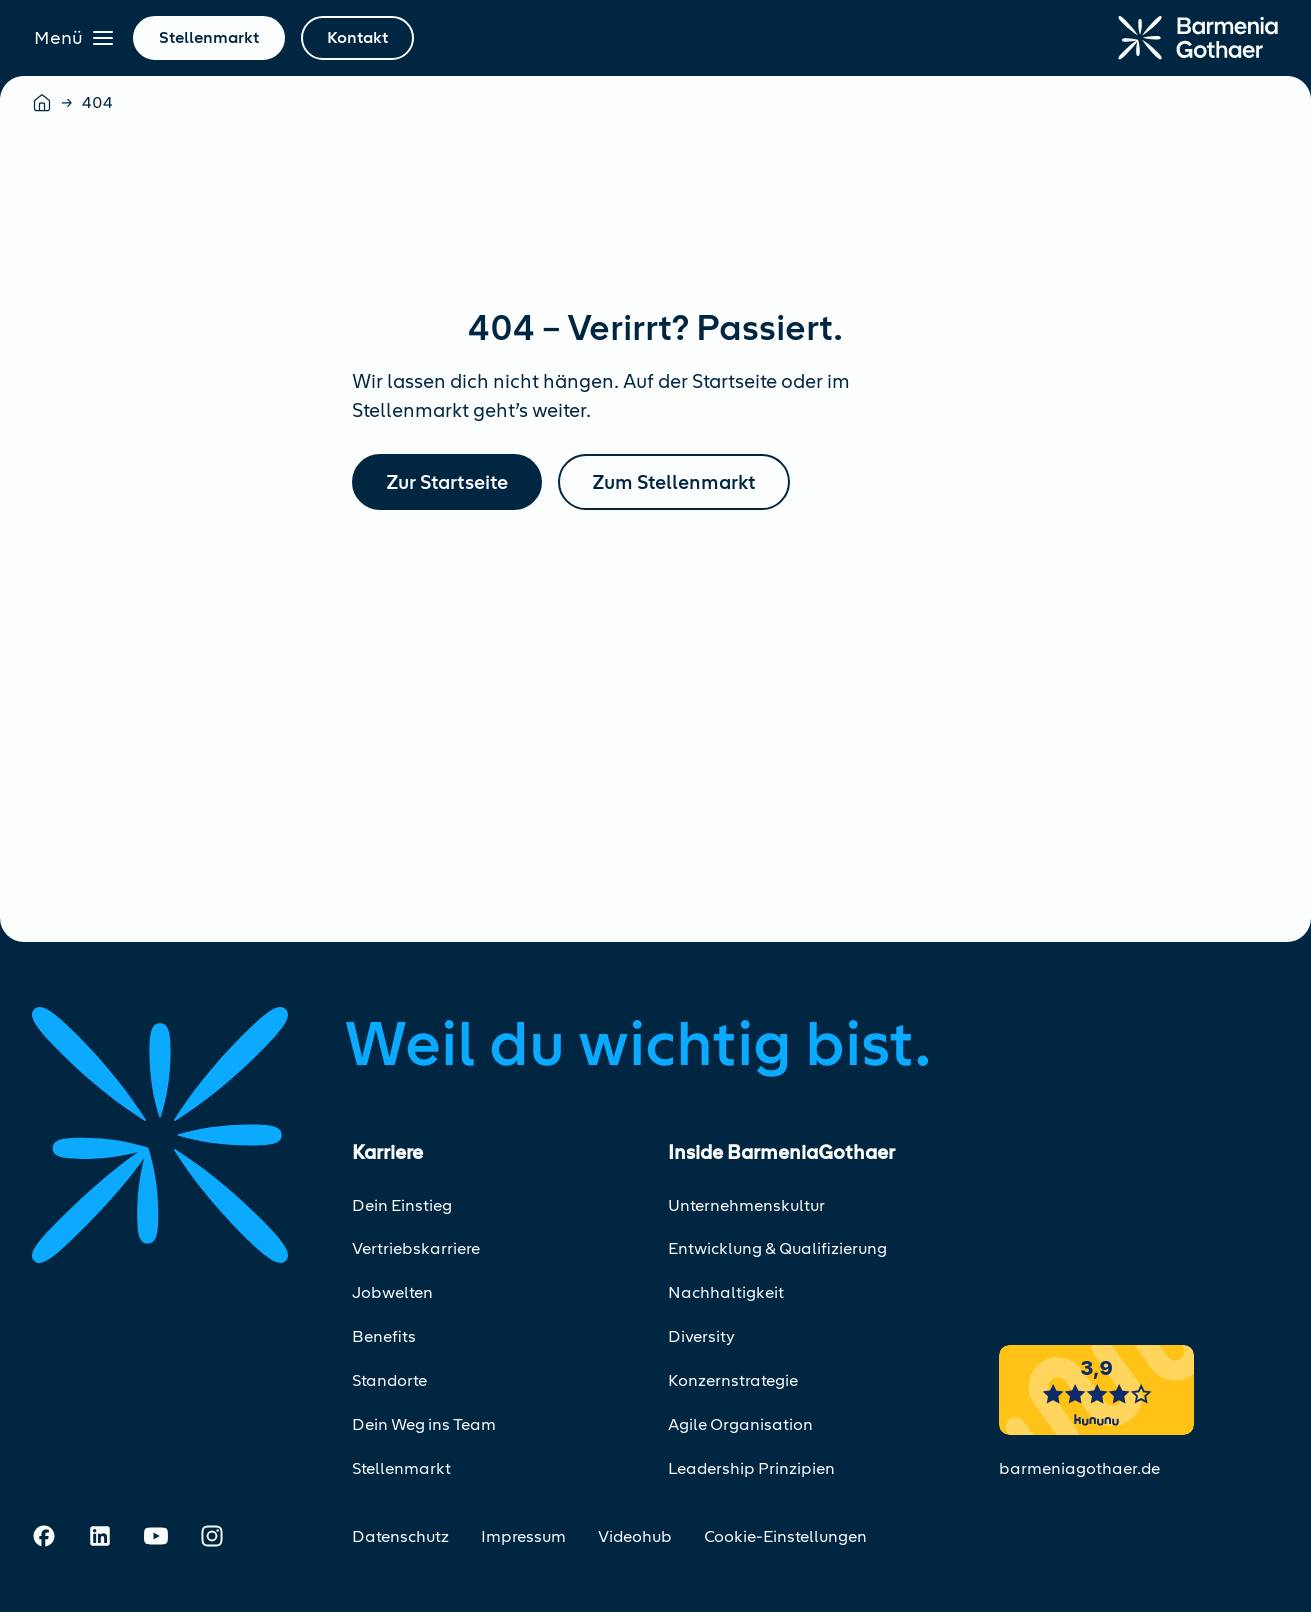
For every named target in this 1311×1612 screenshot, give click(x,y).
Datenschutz (400, 1536)
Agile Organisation (740, 1424)
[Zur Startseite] (1198, 38)
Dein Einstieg (402, 1205)
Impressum (523, 1536)
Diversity (701, 1336)
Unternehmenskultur (746, 1205)
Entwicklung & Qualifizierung (777, 1248)
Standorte (389, 1380)
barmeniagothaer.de (1079, 1468)
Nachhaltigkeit (726, 1292)
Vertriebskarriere (416, 1248)
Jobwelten (392, 1292)
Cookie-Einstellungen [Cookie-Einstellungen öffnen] (785, 1536)
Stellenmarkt (401, 1468)
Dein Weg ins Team (424, 1424)
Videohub (635, 1536)
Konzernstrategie (733, 1380)
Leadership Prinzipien (751, 1468)
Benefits (384, 1336)
